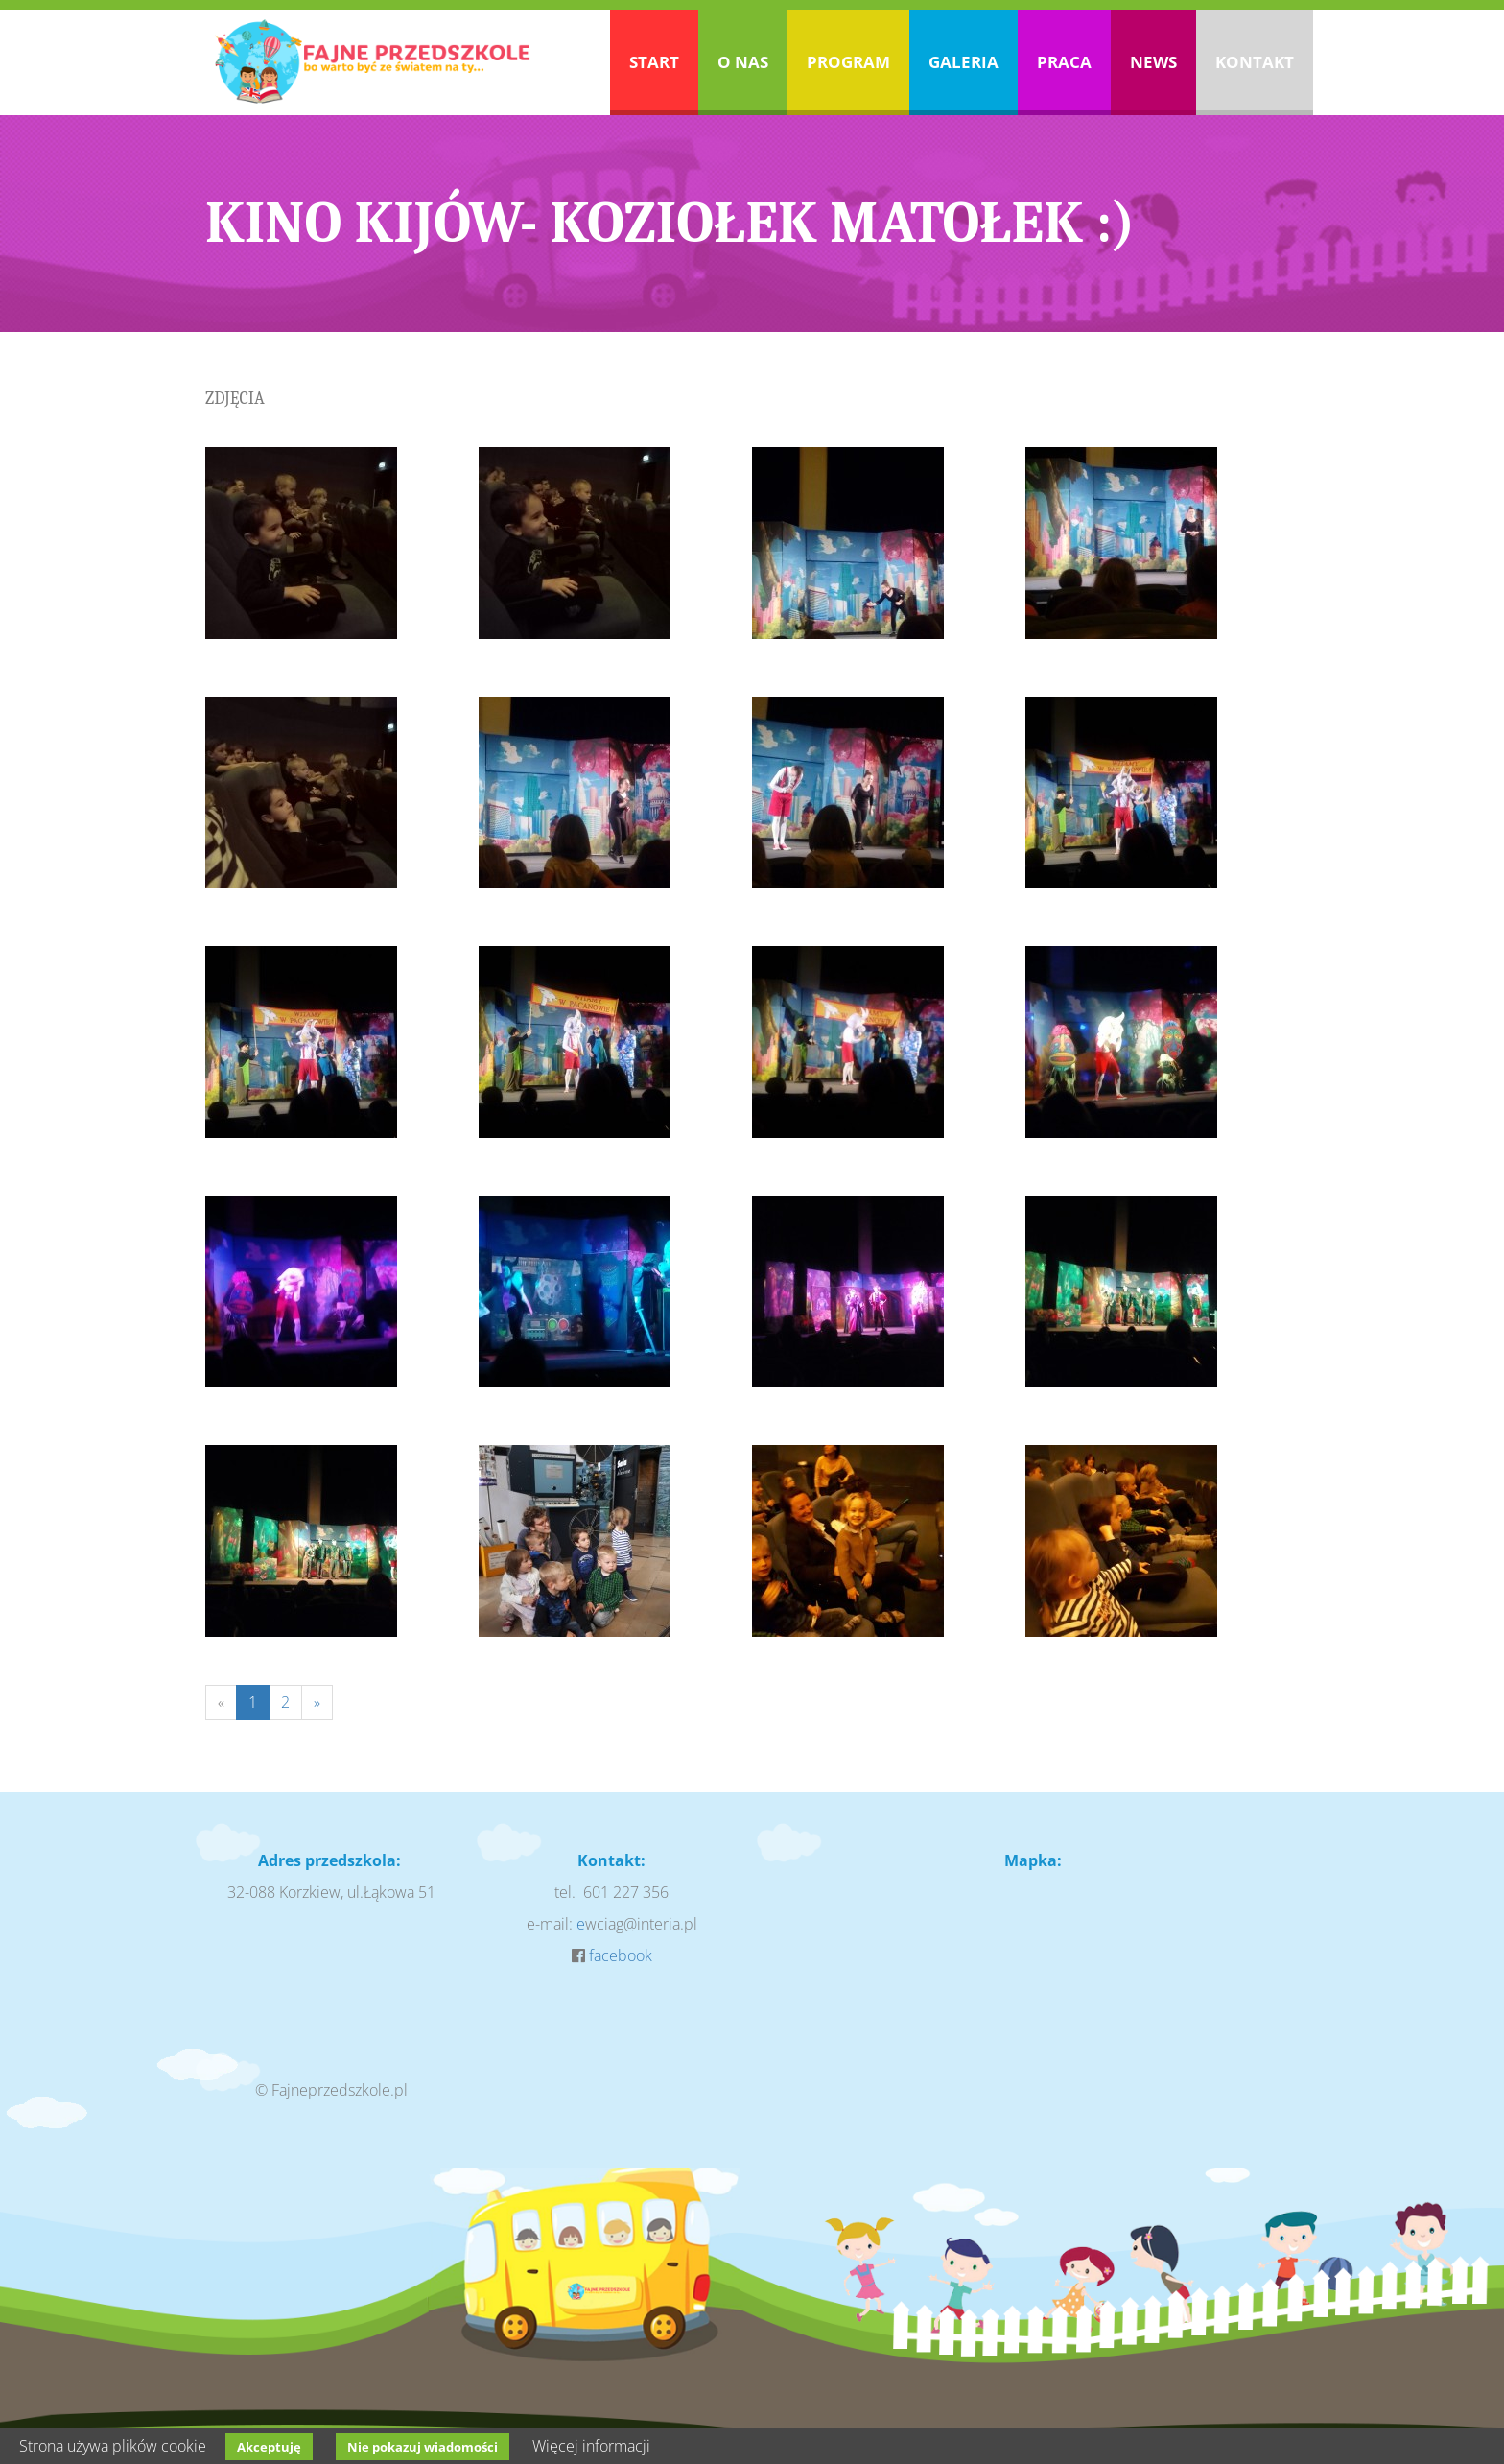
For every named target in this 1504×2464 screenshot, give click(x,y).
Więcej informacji (591, 2445)
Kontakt (1254, 62)
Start (654, 62)
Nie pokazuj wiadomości (422, 2446)
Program (848, 62)
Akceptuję (269, 2446)
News (1153, 62)
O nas (742, 62)
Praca (1064, 62)
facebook (620, 1955)
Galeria (963, 62)
